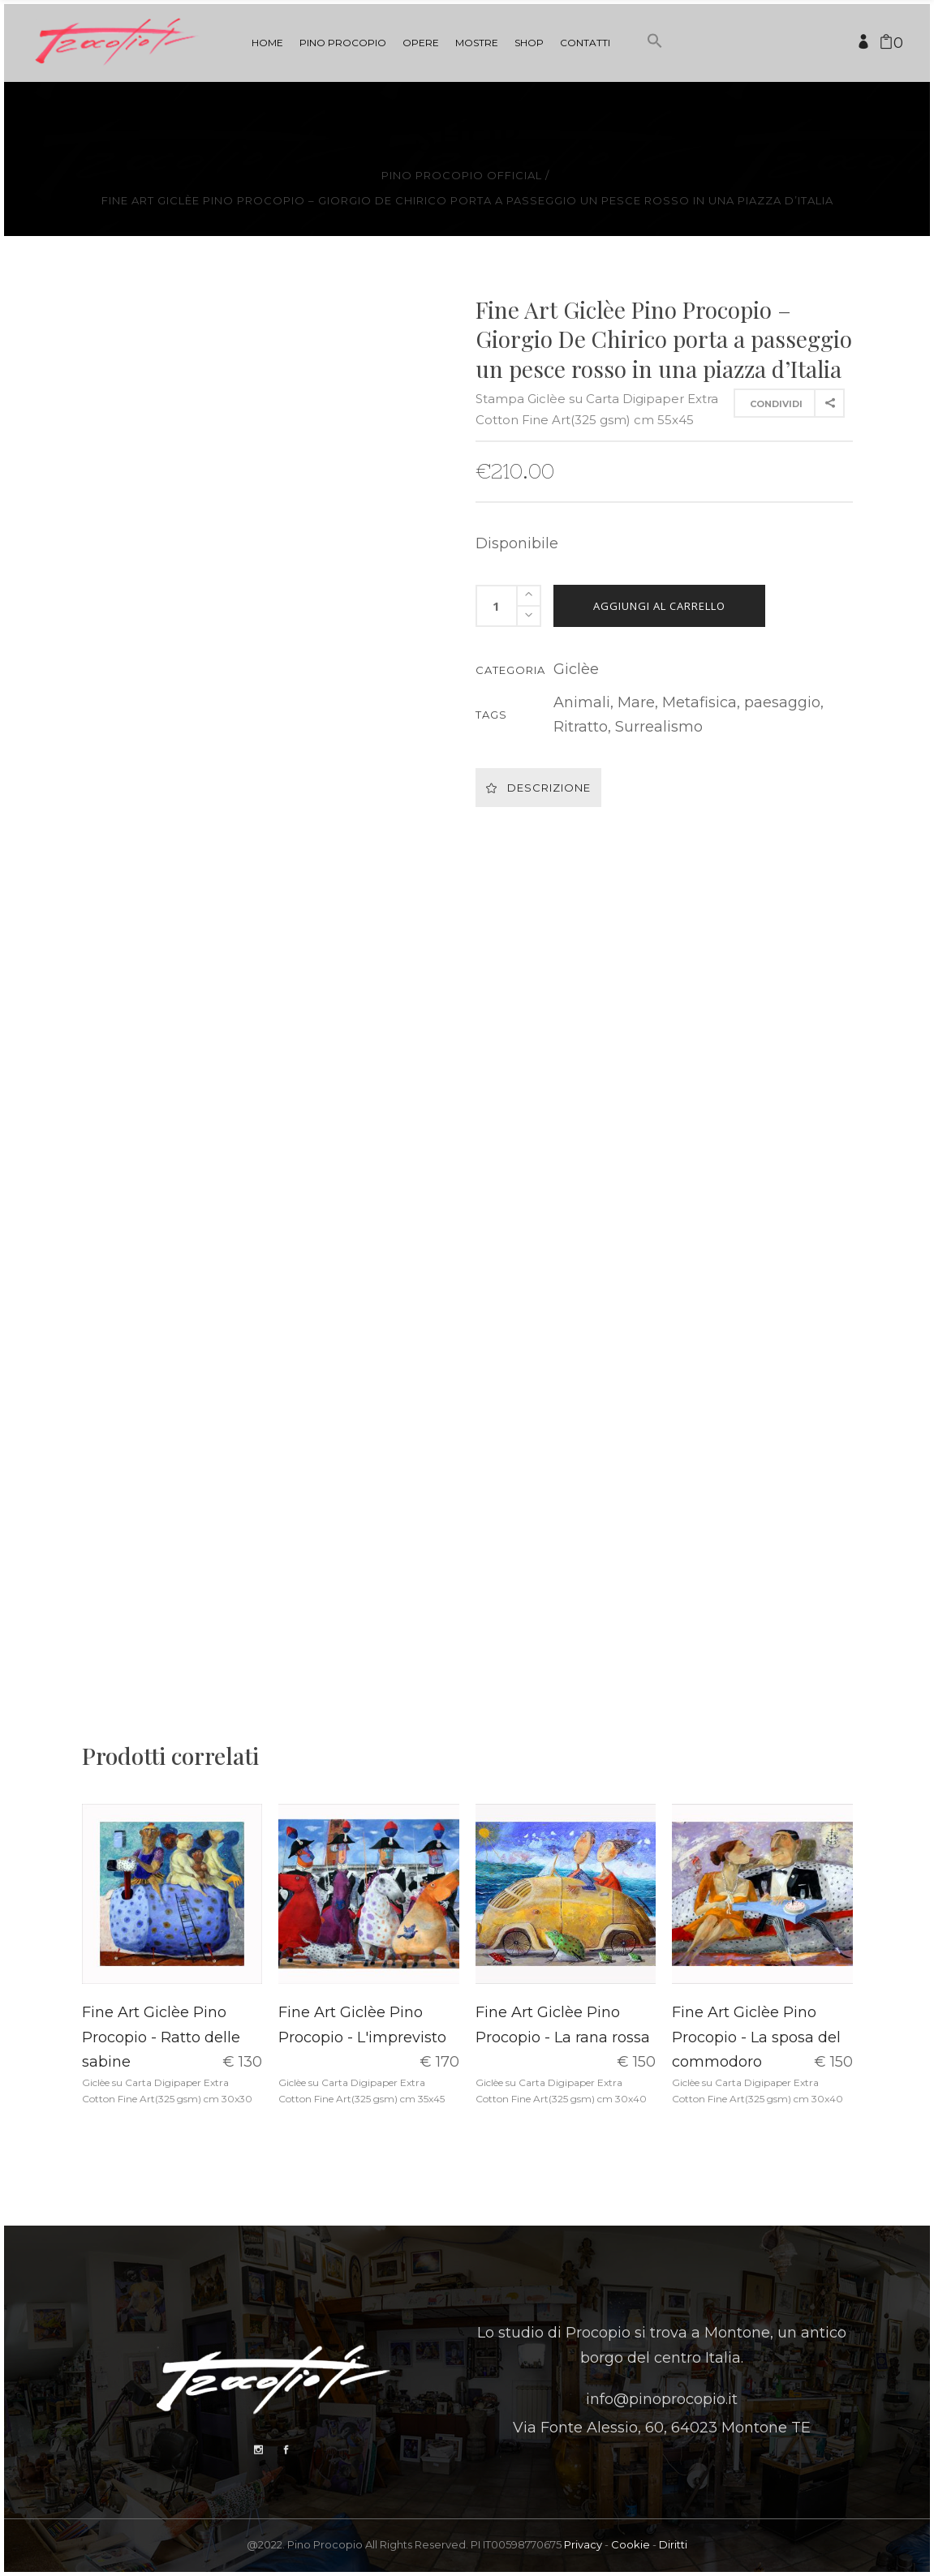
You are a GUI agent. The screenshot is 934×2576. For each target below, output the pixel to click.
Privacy (583, 2544)
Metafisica (699, 702)
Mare (636, 702)
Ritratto (580, 727)
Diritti (673, 2544)
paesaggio (782, 702)
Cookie (630, 2544)
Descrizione (538, 787)
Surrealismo (659, 727)
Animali (581, 702)
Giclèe (576, 669)
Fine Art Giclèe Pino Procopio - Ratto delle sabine (161, 2037)
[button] (655, 71)
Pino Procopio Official (461, 175)
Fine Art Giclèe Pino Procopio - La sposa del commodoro (756, 2037)
